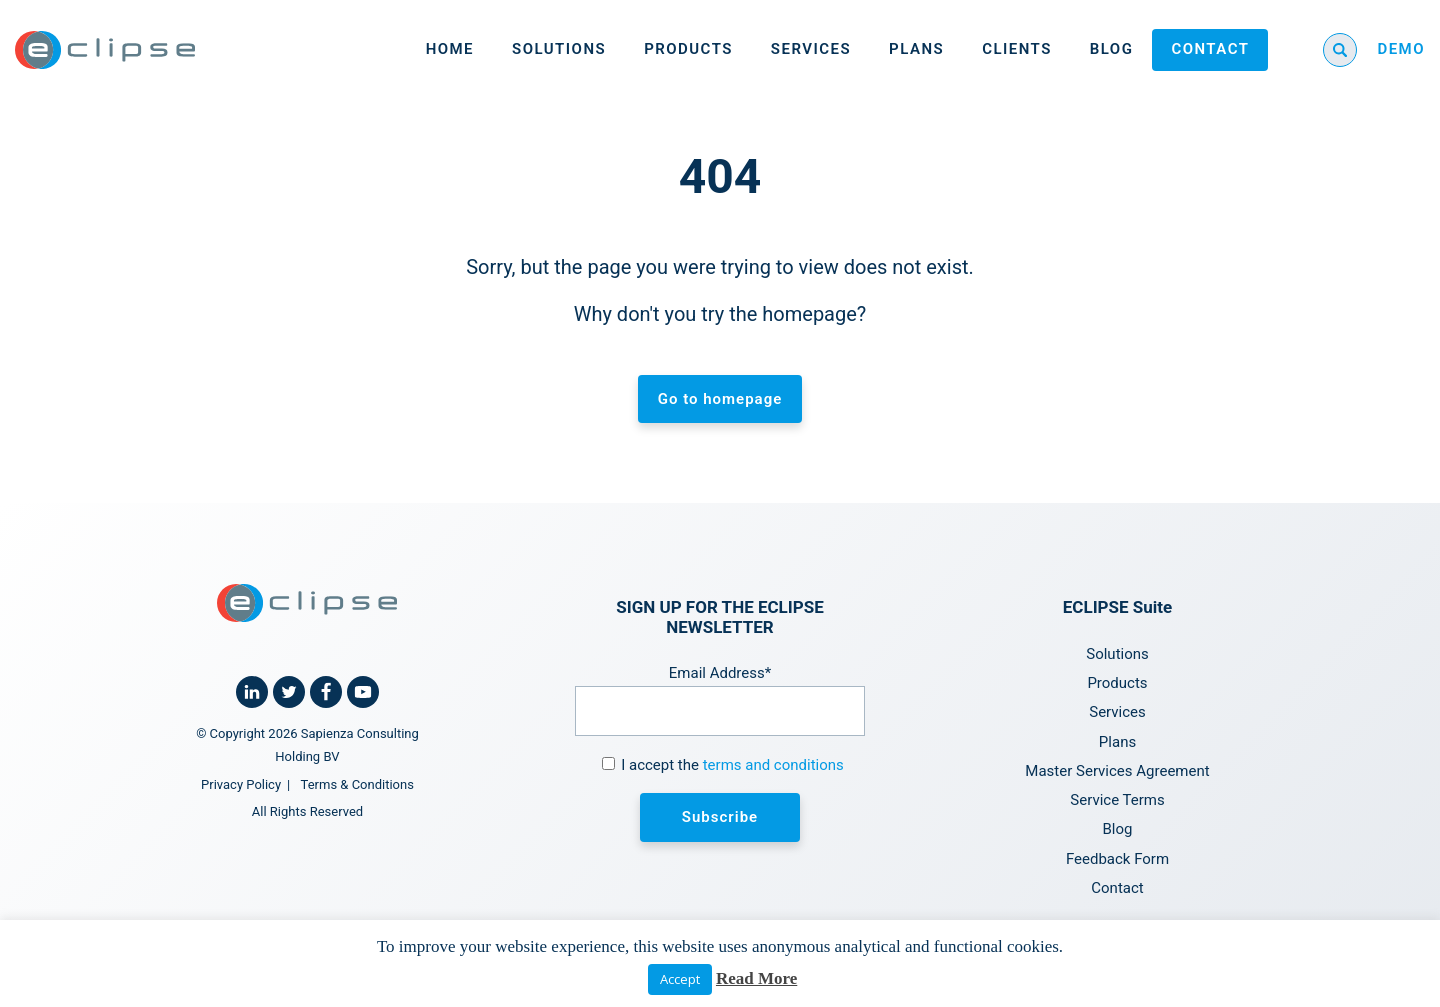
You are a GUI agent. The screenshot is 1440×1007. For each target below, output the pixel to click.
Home (450, 49)
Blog (1112, 49)
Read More (756, 978)
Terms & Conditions (357, 784)
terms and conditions (773, 765)
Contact (1210, 49)
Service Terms (1117, 800)
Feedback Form (1117, 859)
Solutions (559, 49)
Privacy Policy (241, 784)
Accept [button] (680, 979)
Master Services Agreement (1117, 771)
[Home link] (105, 50)
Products (688, 49)
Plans (916, 49)
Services (811, 49)
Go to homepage (720, 399)
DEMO (1401, 49)
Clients (1017, 49)
